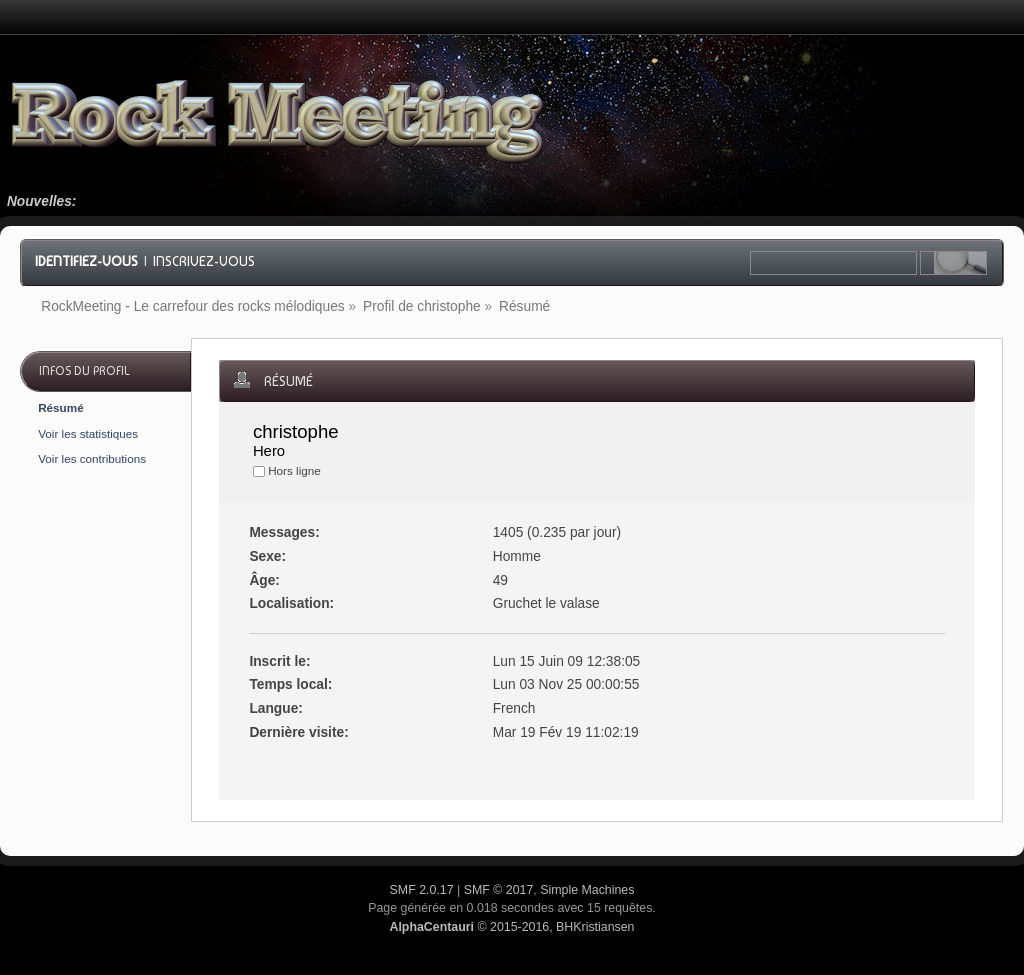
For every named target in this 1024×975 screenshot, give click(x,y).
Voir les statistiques (88, 433)
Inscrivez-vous (204, 261)
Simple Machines (587, 890)
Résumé (60, 407)
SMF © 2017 (499, 890)
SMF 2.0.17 (422, 890)
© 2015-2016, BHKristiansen (511, 927)
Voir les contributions (92, 458)
